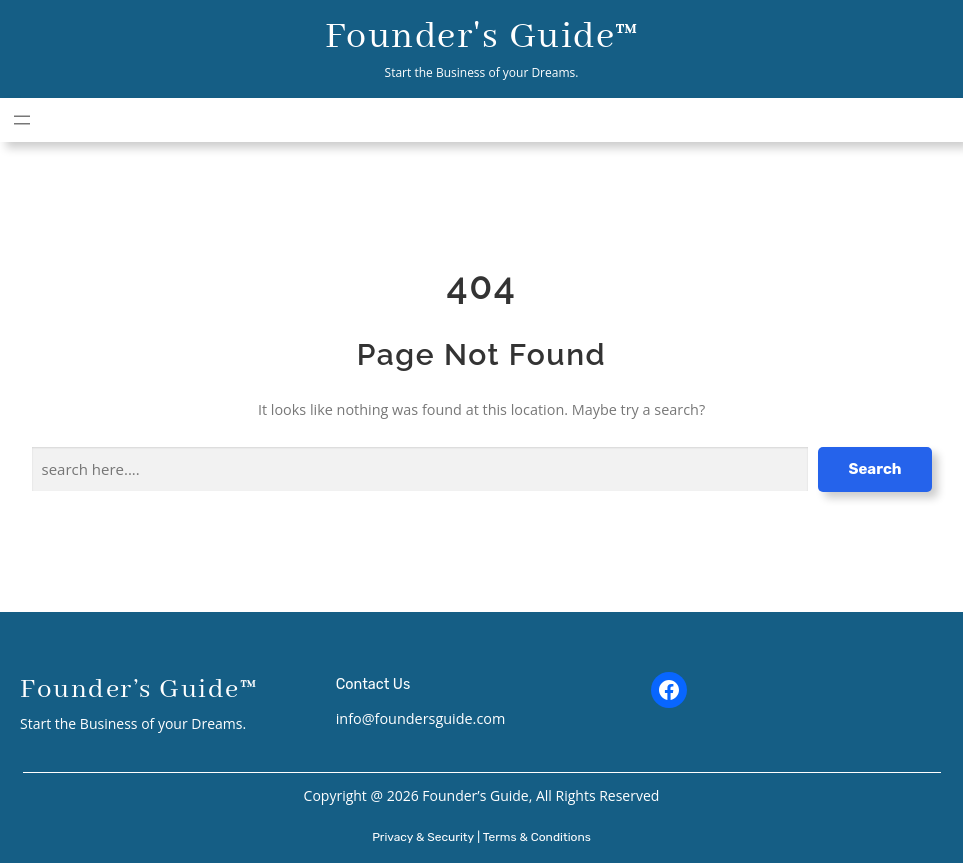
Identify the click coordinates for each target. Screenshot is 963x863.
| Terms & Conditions (534, 837)
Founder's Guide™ (482, 37)
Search (874, 469)
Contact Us (373, 684)
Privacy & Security (423, 837)
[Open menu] (22, 120)
